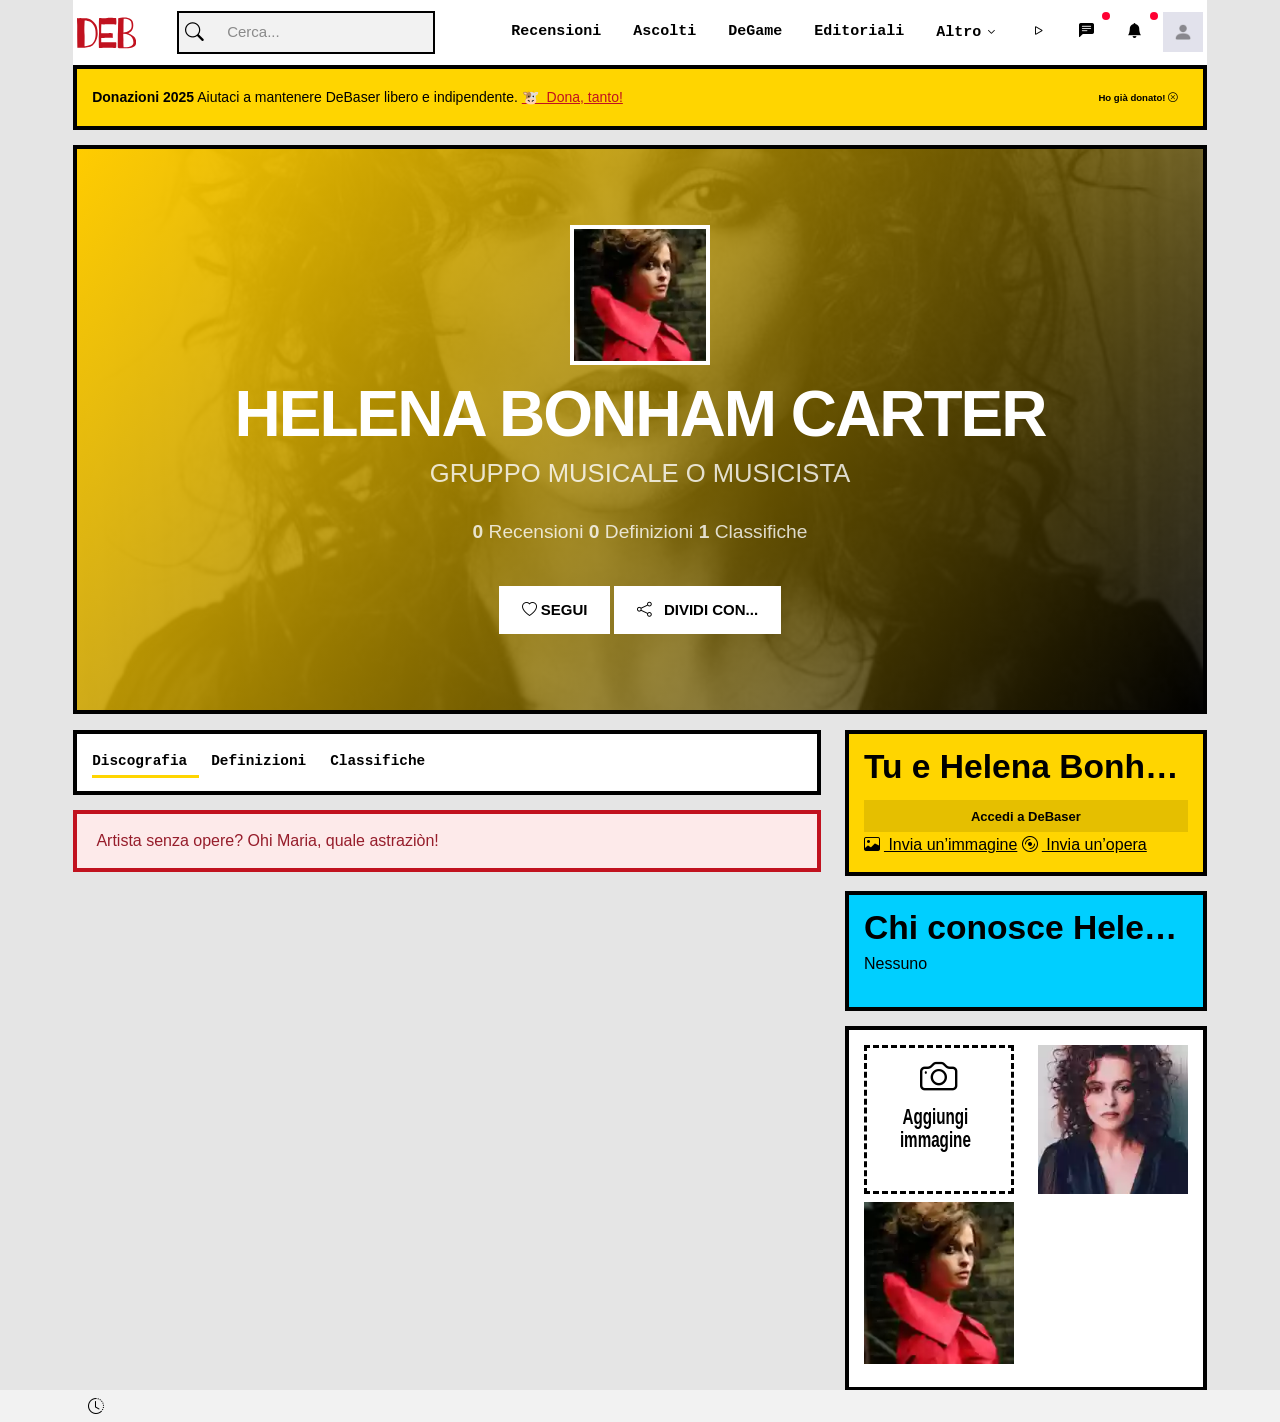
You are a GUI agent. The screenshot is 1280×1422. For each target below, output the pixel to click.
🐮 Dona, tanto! (572, 98)
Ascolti (664, 32)
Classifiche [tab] (377, 761)
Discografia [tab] (139, 761)
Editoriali (859, 32)
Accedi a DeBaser (1026, 817)
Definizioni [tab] (258, 761)
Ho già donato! (1138, 98)
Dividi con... (697, 610)
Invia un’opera (1084, 845)
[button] (1039, 33)
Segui (555, 610)
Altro (958, 32)
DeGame (755, 32)
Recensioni (556, 32)
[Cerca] (306, 33)
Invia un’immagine (940, 845)
